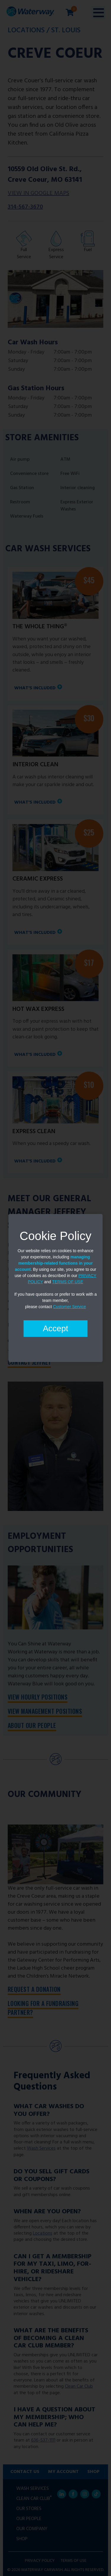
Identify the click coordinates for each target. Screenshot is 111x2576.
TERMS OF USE (67, 1281)
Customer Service (69, 1306)
